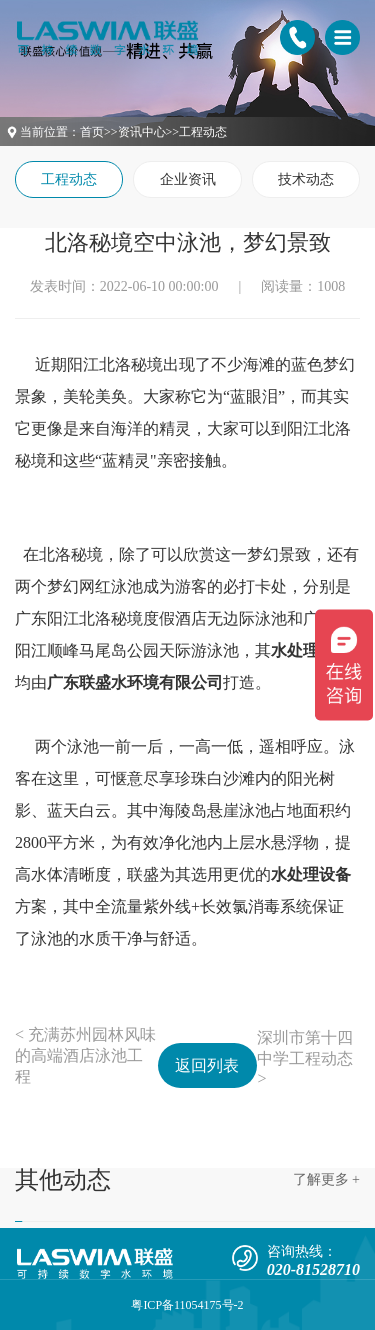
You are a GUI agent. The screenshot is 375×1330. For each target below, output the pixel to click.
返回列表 (207, 1065)
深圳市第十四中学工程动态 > (305, 1058)
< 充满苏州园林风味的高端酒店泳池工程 (85, 1055)
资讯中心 (142, 132)
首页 (92, 132)
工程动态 (203, 132)
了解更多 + (326, 1179)
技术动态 (306, 179)
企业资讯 (188, 179)
